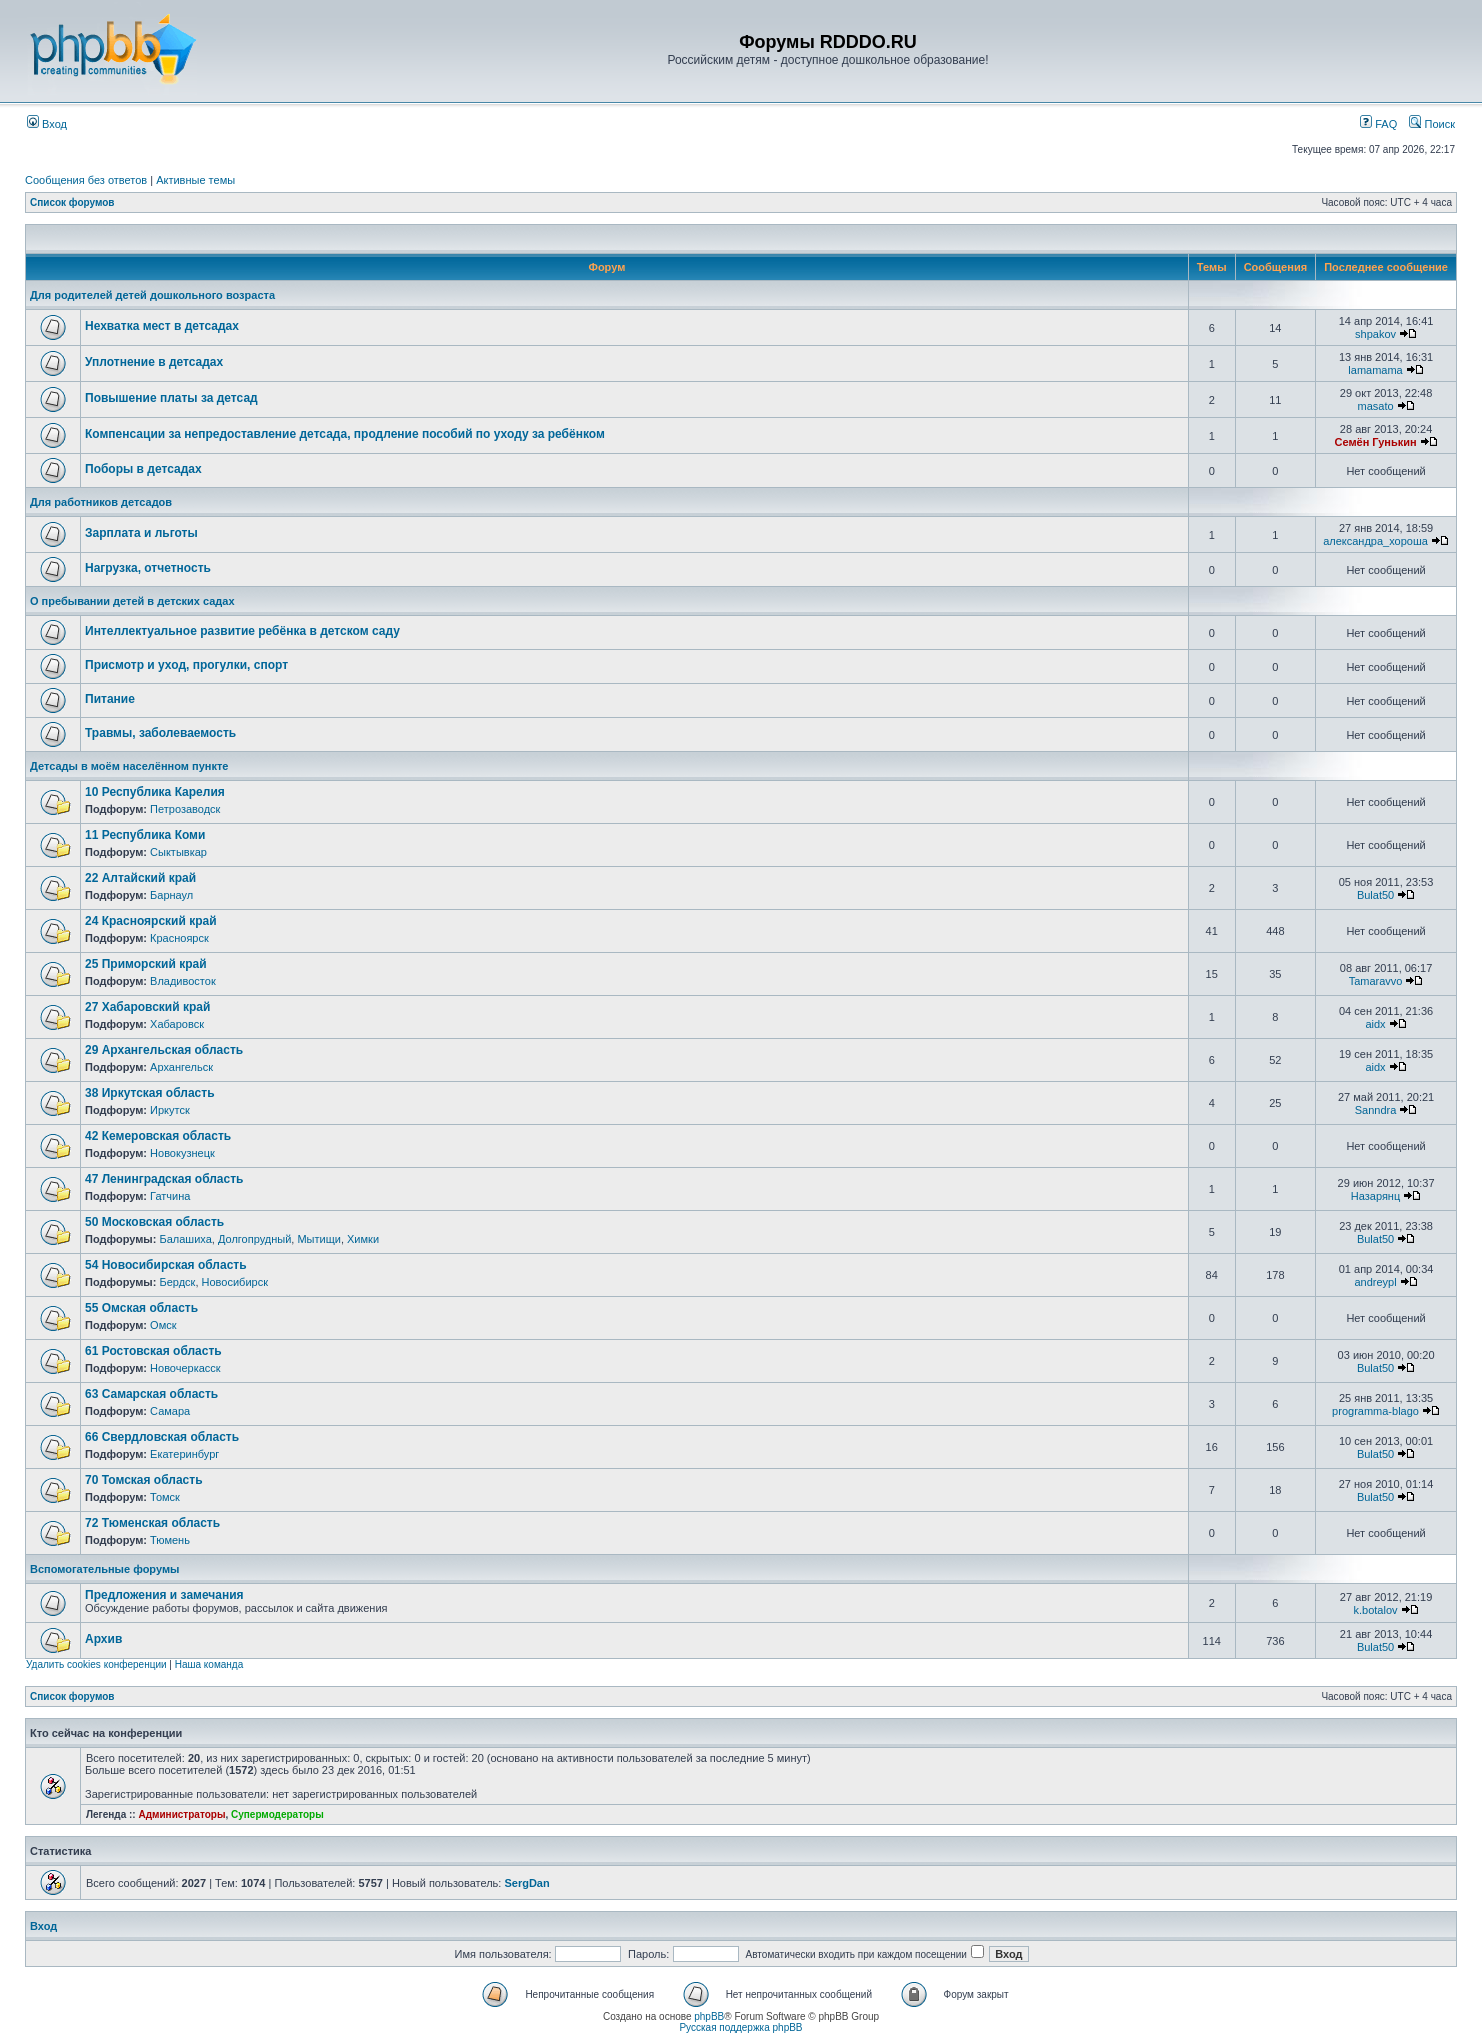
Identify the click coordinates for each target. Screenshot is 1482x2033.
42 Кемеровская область (158, 1136)
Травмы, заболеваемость (160, 733)
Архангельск (181, 1067)
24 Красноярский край (151, 921)
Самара (170, 1411)
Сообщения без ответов (86, 180)
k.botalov (1376, 1610)
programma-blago (1375, 1411)
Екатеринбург (184, 1454)
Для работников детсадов (101, 502)
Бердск (177, 1282)
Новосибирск (235, 1282)
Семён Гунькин (1375, 442)
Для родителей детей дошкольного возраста (152, 295)
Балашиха (185, 1239)
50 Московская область (154, 1222)
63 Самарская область (151, 1394)
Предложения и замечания (164, 1595)
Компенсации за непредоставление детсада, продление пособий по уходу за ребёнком (345, 434)
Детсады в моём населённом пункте (129, 766)
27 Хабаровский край (147, 1007)
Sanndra (1376, 1110)
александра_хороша (1375, 541)
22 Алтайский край (140, 878)
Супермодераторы (277, 1814)
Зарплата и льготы (141, 533)
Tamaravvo (1376, 981)
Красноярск (179, 938)
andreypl (1375, 1282)
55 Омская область (141, 1308)
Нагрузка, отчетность (148, 568)
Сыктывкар (178, 852)
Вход (47, 124)
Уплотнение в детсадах (154, 362)
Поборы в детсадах (143, 469)
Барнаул (171, 895)
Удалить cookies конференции (96, 1664)
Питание (110, 699)
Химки (363, 1239)
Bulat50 (1375, 895)
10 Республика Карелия (155, 792)
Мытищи (318, 1239)
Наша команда (209, 1664)
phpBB (709, 2016)
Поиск (1432, 124)
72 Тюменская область (152, 1523)
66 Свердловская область (162, 1437)
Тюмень (170, 1540)
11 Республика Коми (145, 835)
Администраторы (181, 1814)
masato (1375, 406)
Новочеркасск (185, 1368)
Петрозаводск (185, 809)
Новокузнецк (182, 1153)
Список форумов (72, 202)
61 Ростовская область (153, 1351)
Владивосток (183, 981)
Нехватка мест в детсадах (162, 326)
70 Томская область (144, 1480)
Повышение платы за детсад (171, 398)
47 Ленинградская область (164, 1179)
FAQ (1378, 124)
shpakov (1375, 334)
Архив (103, 1639)
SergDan (526, 1883)
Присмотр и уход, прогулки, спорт (186, 665)
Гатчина (170, 1196)
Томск (165, 1497)
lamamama (1375, 370)
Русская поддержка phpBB (740, 2027)
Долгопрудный (254, 1239)
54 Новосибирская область (166, 1265)
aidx (1375, 1024)
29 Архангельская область (164, 1050)
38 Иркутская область (150, 1093)
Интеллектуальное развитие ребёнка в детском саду (242, 631)
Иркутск (170, 1110)
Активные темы (195, 180)
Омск (163, 1325)
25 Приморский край (146, 964)
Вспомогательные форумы (104, 1569)
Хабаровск (177, 1024)
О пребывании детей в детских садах (132, 601)
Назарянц (1375, 1196)
